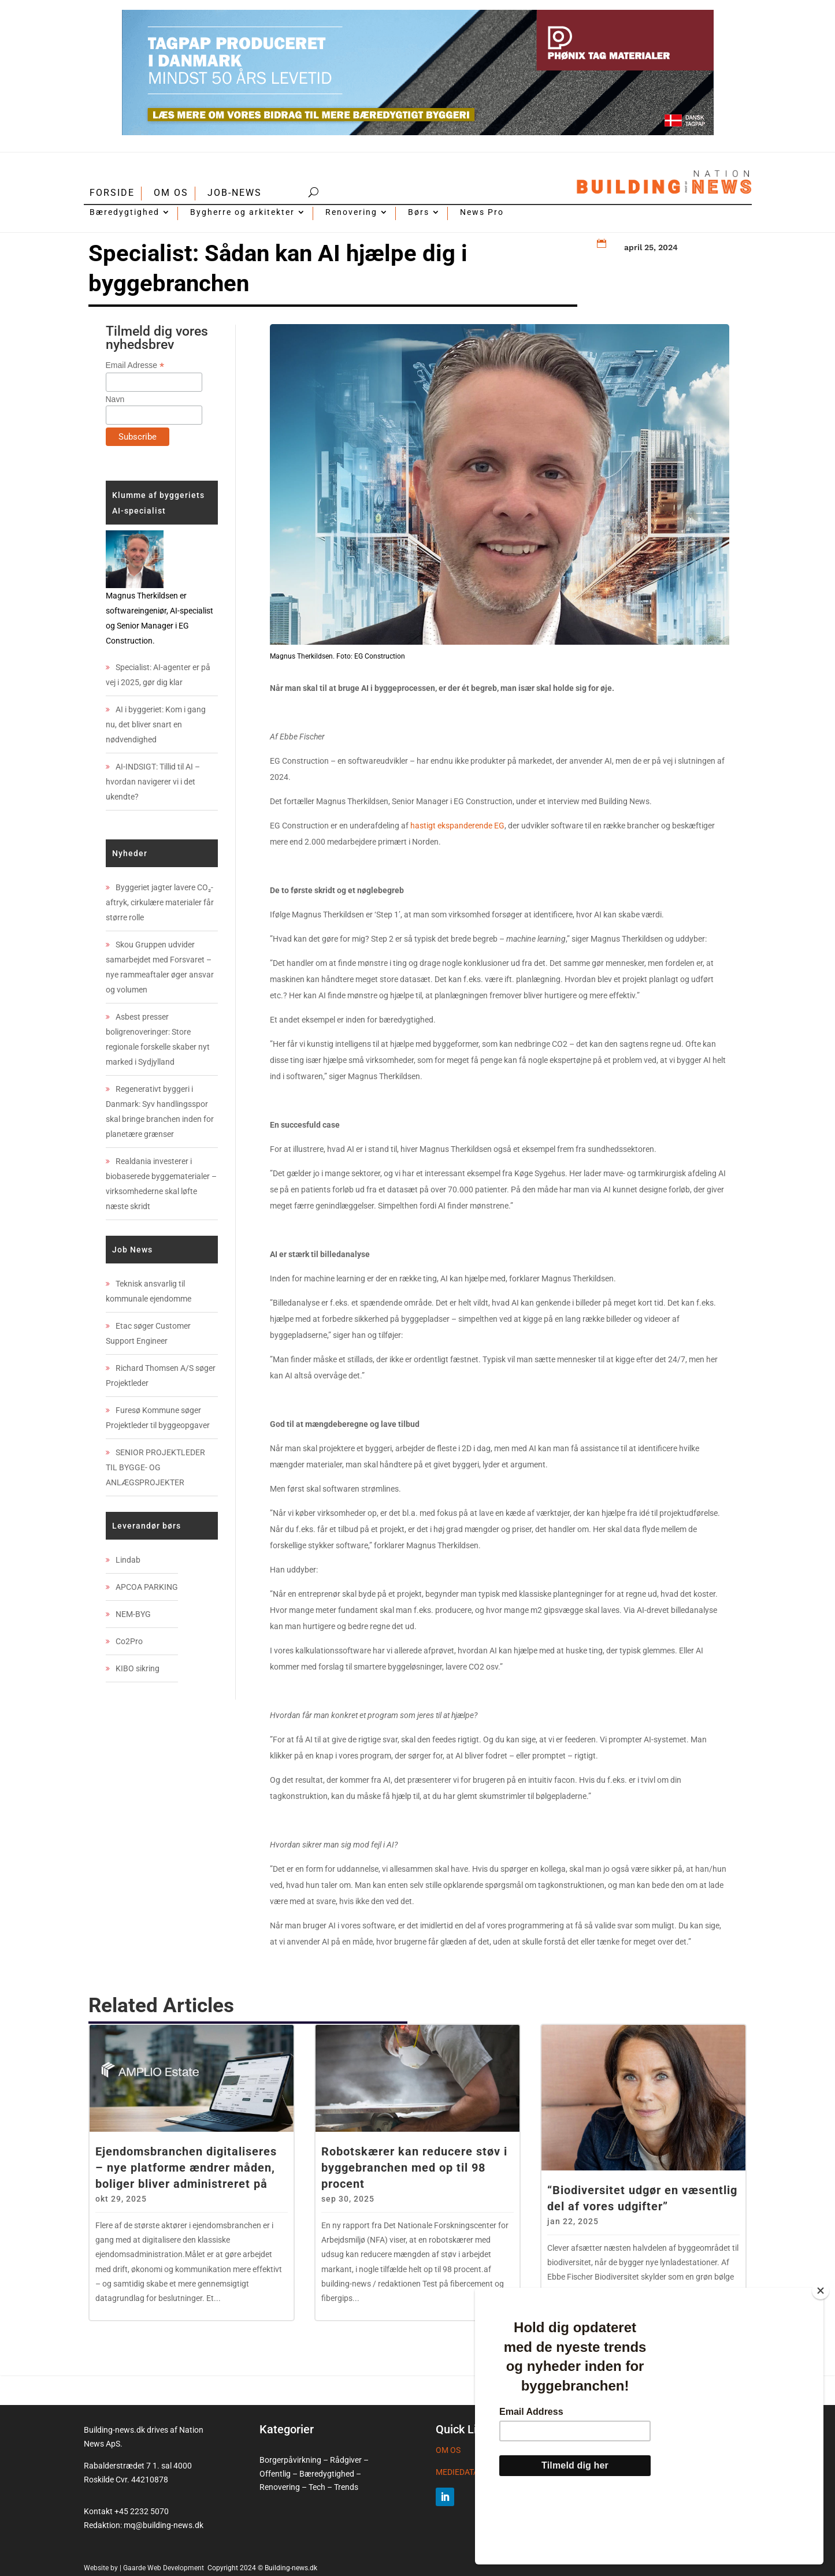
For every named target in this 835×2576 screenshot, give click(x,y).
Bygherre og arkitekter (242, 212)
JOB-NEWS (234, 192)
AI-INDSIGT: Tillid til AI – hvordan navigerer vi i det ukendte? (153, 781)
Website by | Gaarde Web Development (145, 2568)
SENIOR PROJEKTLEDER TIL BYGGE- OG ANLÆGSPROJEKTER (155, 1467)
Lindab (128, 1559)
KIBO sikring (137, 1668)
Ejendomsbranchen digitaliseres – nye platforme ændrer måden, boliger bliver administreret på (186, 2167)
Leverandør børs (146, 1525)
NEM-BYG (133, 1614)
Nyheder (129, 853)
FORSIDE (112, 192)
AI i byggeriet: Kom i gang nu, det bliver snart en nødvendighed (156, 724)
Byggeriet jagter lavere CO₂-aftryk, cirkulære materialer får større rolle (160, 902)
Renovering (351, 212)
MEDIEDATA (457, 2472)
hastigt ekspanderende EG (457, 825)
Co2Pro (129, 1641)
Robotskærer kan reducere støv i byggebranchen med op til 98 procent (414, 2167)
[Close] (820, 2354)
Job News (132, 1249)
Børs (418, 212)
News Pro (482, 212)
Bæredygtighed (124, 212)
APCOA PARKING (147, 1587)
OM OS (171, 192)
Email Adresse (135, 365)
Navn (115, 399)
